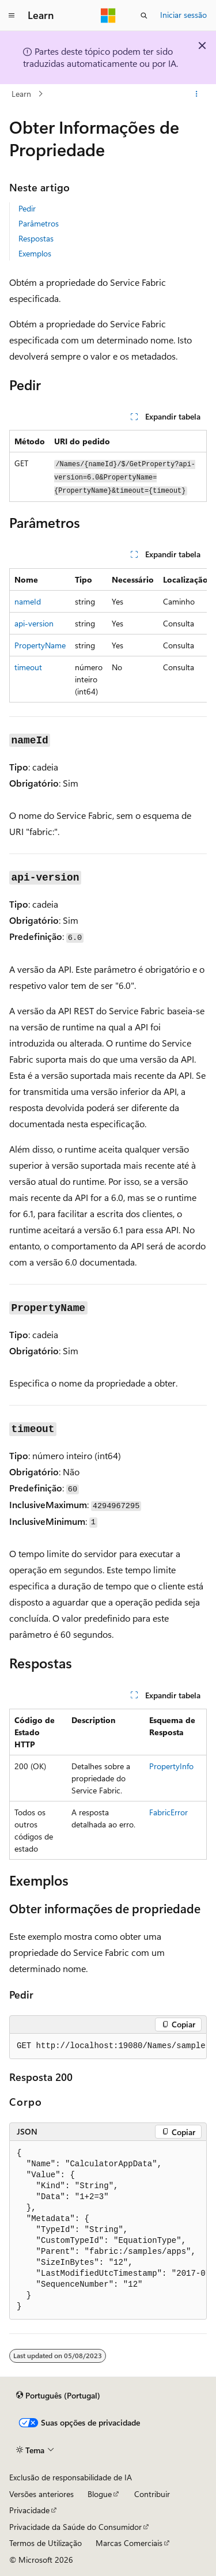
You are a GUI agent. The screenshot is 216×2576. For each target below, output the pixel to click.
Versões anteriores (41, 2493)
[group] (108, 635)
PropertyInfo (171, 1766)
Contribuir (152, 2493)
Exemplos (34, 253)
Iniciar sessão (183, 14)
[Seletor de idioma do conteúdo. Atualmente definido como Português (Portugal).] (58, 2395)
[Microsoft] (108, 15)
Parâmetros (38, 223)
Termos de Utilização (45, 2542)
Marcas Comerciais (129, 2542)
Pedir (27, 208)
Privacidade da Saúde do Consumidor (75, 2526)
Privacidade (29, 2510)
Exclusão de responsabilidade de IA (70, 2477)
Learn (21, 93)
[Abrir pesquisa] (144, 15)
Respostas (36, 238)
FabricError (168, 1812)
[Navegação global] (11, 15)
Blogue (100, 2493)
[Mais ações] (197, 94)
